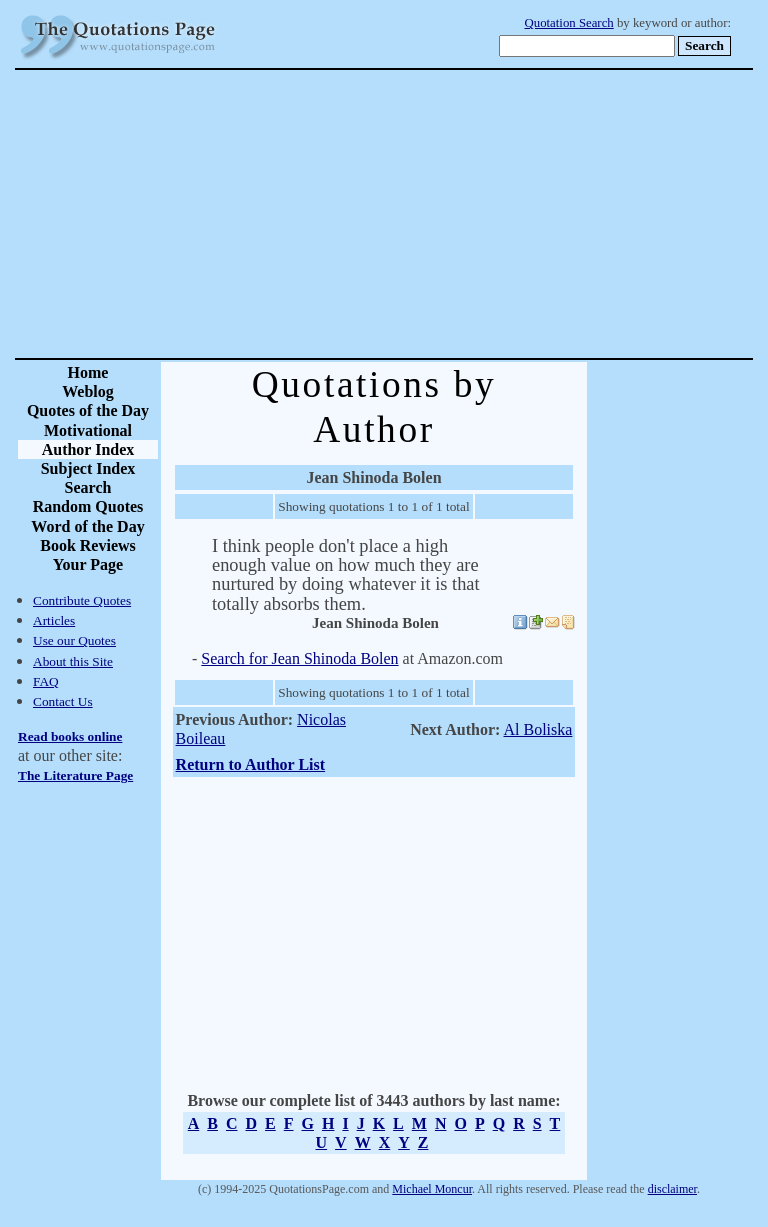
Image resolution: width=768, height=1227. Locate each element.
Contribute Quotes (82, 600)
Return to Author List (251, 764)
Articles (54, 620)
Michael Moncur (432, 1189)
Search (88, 487)
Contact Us (63, 701)
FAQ (46, 681)
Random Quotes (88, 506)
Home (88, 372)
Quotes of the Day (88, 410)
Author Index (88, 449)
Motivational (88, 430)
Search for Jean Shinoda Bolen (299, 658)
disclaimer (672, 1189)
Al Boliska (538, 729)
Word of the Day (87, 526)
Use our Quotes (74, 640)
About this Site (73, 661)
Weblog (88, 391)
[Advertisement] (454, 214)
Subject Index (88, 468)
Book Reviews (88, 545)
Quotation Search (569, 23)
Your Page (88, 564)
